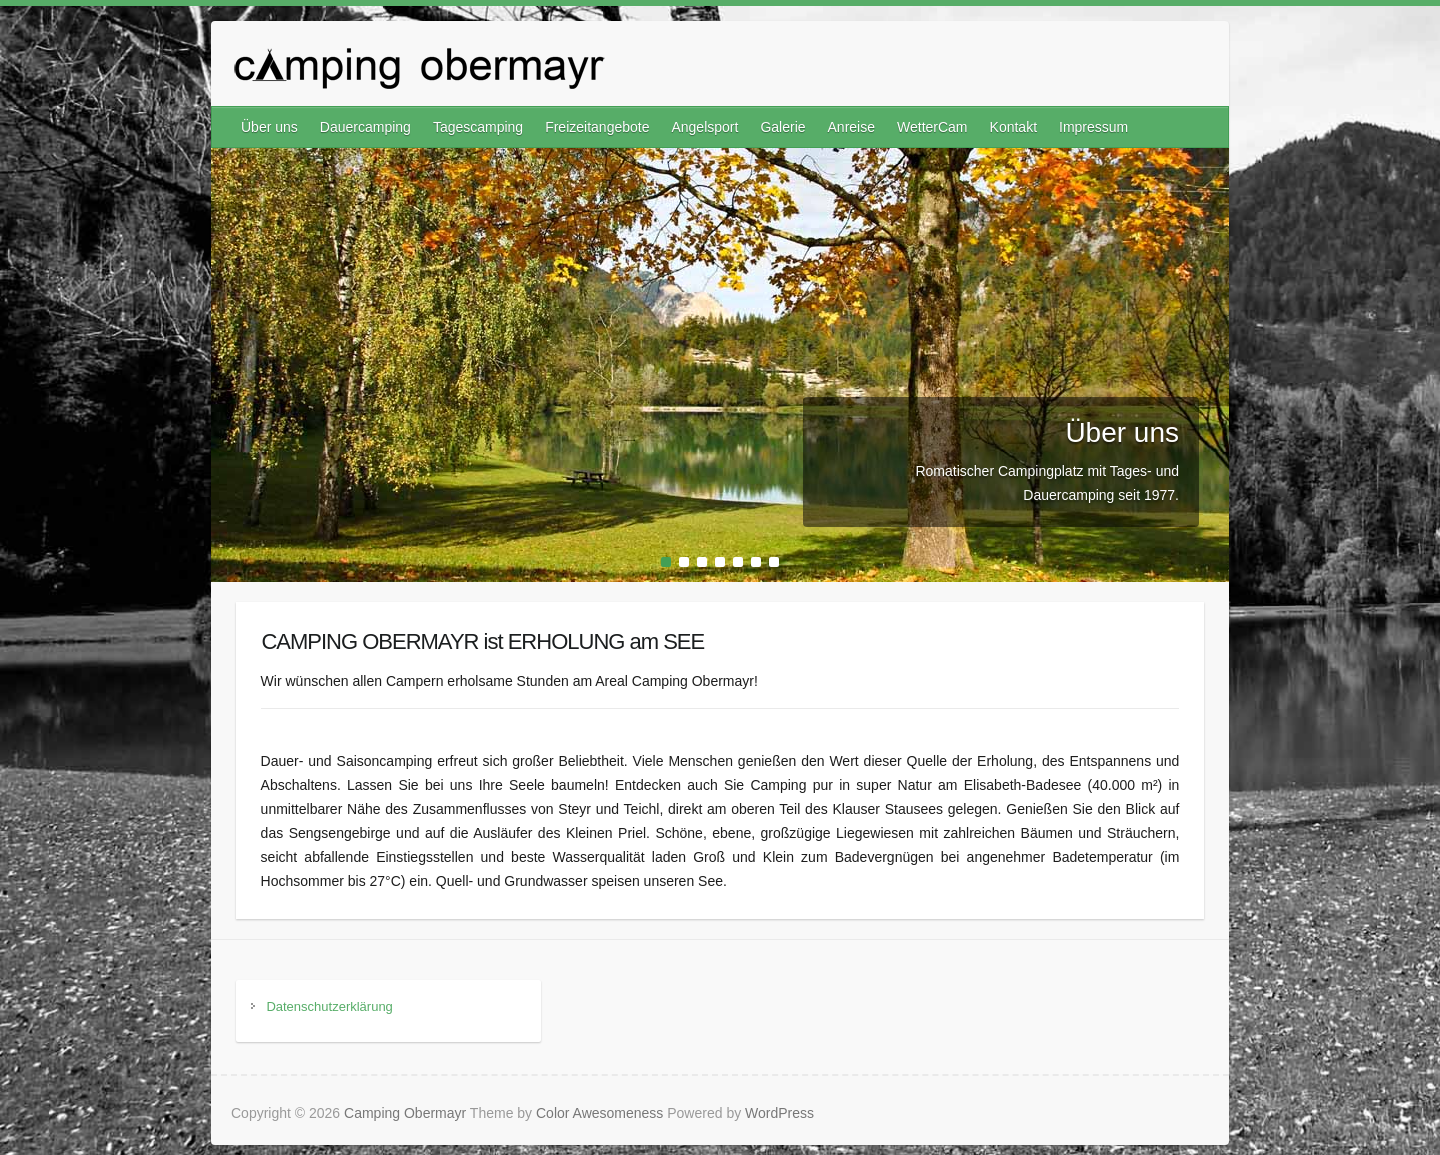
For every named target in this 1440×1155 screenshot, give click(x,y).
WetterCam (932, 127)
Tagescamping (478, 127)
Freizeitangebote (597, 127)
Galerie (782, 127)
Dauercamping (365, 127)
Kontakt (1013, 127)
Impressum (1093, 127)
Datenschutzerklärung (329, 1006)
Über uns (269, 127)
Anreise (851, 127)
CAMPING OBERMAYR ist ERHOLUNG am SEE (482, 641)
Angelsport (704, 127)
